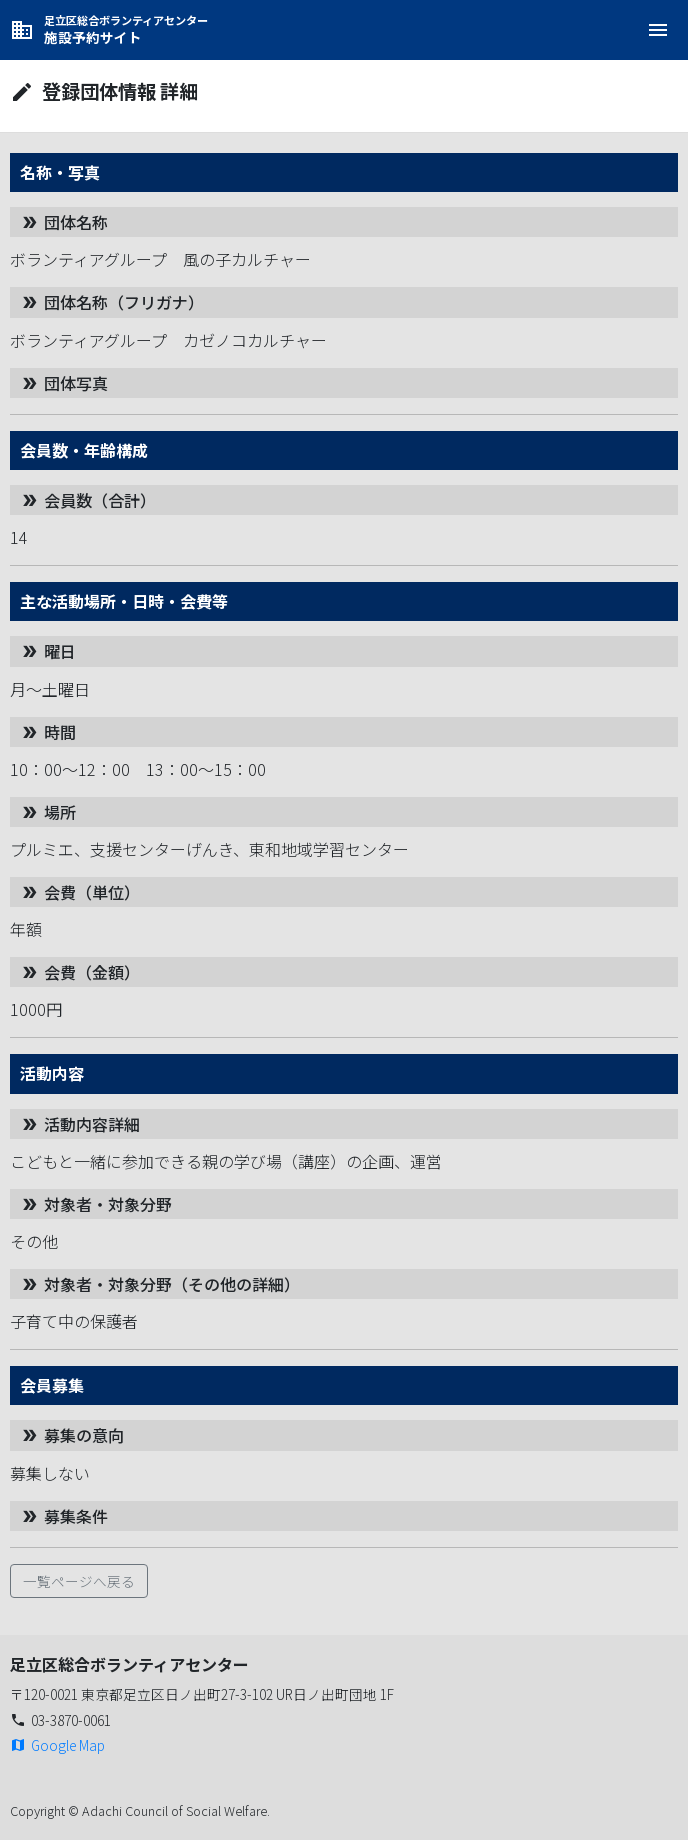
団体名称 (64, 222)
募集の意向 (72, 1435)
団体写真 (64, 383)
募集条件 (64, 1516)
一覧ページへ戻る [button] (79, 1581)
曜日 (48, 651)
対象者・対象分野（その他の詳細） (160, 1284)
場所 (48, 812)
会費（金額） (80, 972)
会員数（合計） (88, 500)
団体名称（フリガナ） (112, 302)
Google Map (57, 1745)
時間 (48, 732)
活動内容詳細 (80, 1124)
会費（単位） (80, 892)
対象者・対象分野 (96, 1204)
